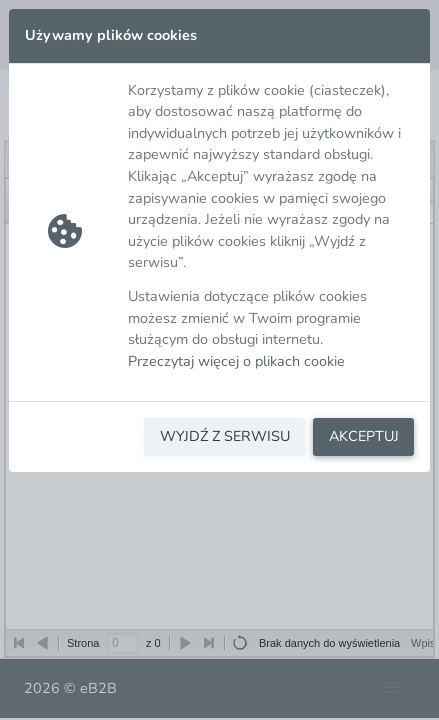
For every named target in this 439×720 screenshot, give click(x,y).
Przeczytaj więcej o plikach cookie (236, 361)
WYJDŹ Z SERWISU (225, 436)
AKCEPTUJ (364, 436)
